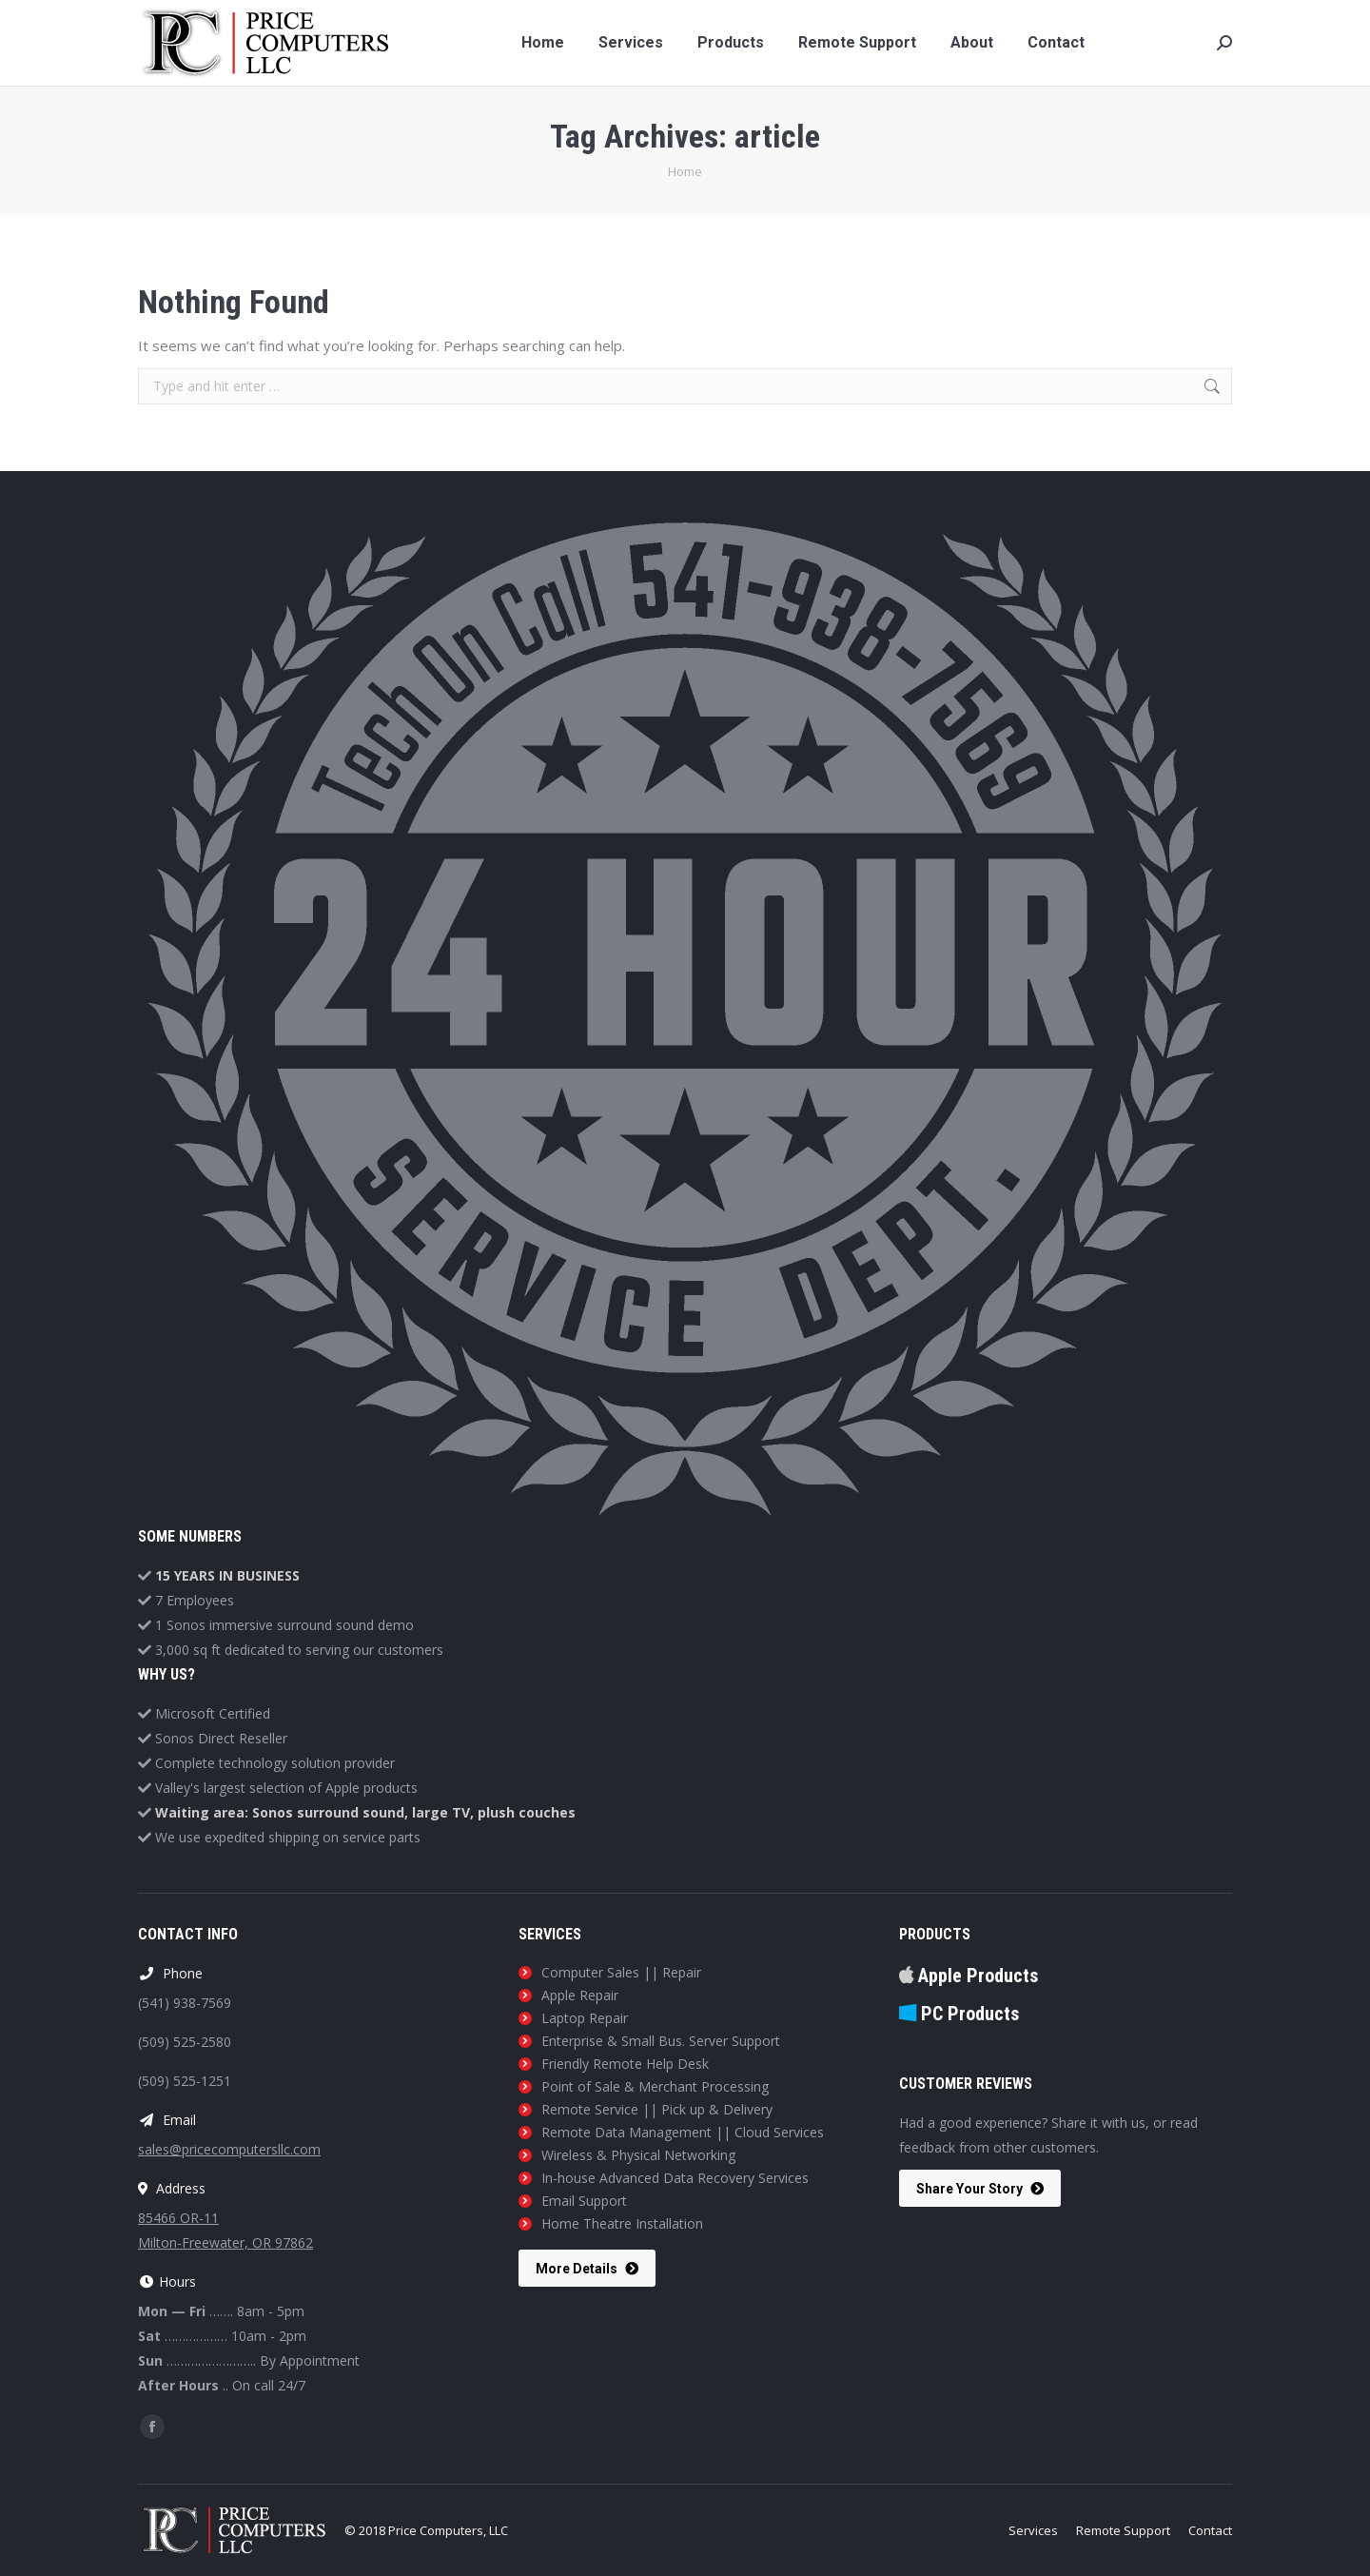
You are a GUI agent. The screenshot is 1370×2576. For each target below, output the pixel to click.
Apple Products (968, 1975)
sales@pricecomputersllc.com (229, 2149)
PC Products (959, 2013)
